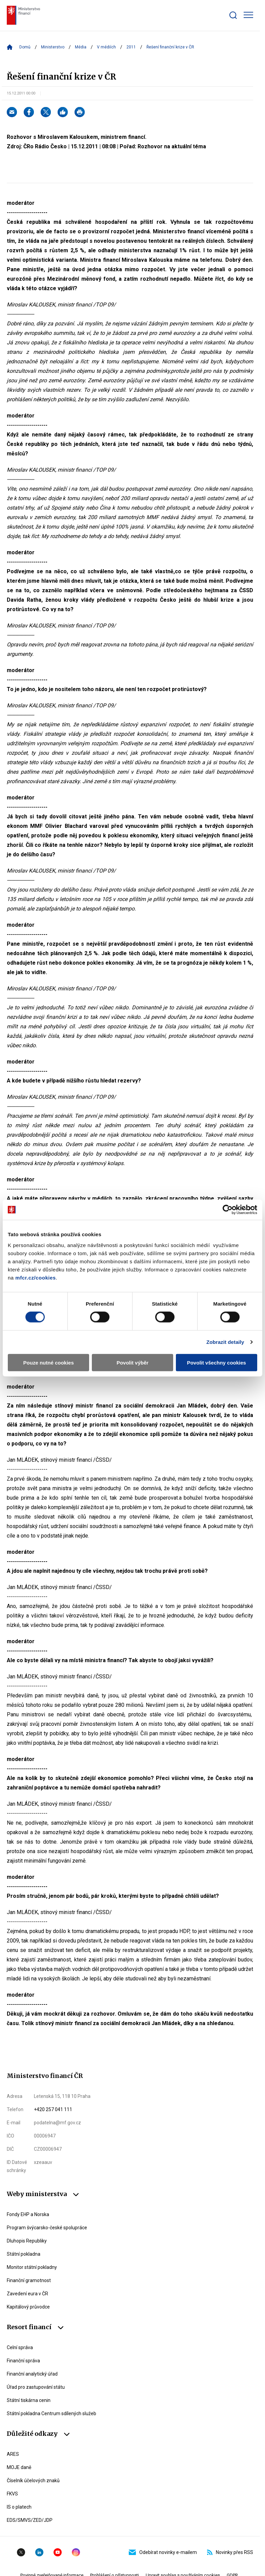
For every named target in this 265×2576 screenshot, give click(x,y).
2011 (131, 47)
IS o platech (19, 2507)
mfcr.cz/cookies (35, 1277)
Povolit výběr (132, 1362)
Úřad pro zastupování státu (36, 2387)
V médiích (106, 47)
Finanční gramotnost (29, 2280)
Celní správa (20, 2347)
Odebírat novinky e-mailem (163, 2552)
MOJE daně (19, 2467)
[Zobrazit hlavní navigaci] (248, 15)
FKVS (12, 2493)
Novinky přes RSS (230, 2552)
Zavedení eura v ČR (27, 2293)
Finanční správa (23, 2360)
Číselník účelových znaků (33, 2480)
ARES (13, 2454)
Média (80, 47)
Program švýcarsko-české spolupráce (47, 2227)
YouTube (58, 2552)
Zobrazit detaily (225, 1342)
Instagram (76, 2552)
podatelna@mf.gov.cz (57, 2122)
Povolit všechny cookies (216, 1362)
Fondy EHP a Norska (28, 2214)
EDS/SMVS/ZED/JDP (30, 2520)
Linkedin (39, 2552)
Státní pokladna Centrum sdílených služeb (51, 2413)
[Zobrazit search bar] (233, 15)
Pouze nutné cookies (48, 1362)
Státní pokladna (23, 2254)
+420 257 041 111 (53, 2109)
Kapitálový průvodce (28, 2307)
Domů (24, 47)
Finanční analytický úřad (32, 2374)
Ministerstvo (52, 47)
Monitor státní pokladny (32, 2267)
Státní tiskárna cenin (28, 2400)
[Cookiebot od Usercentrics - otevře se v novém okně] (227, 1210)
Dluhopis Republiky (27, 2241)
